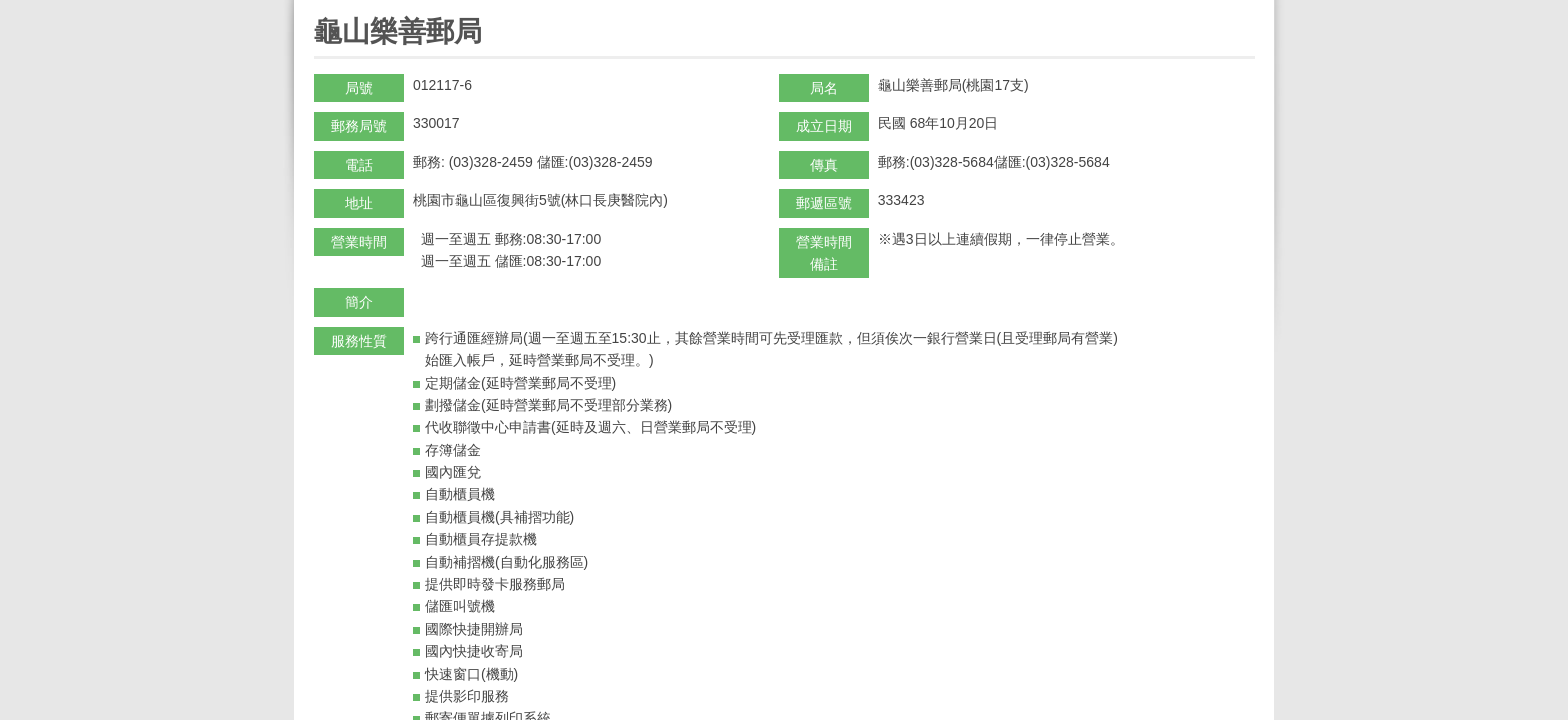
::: (320, 8)
